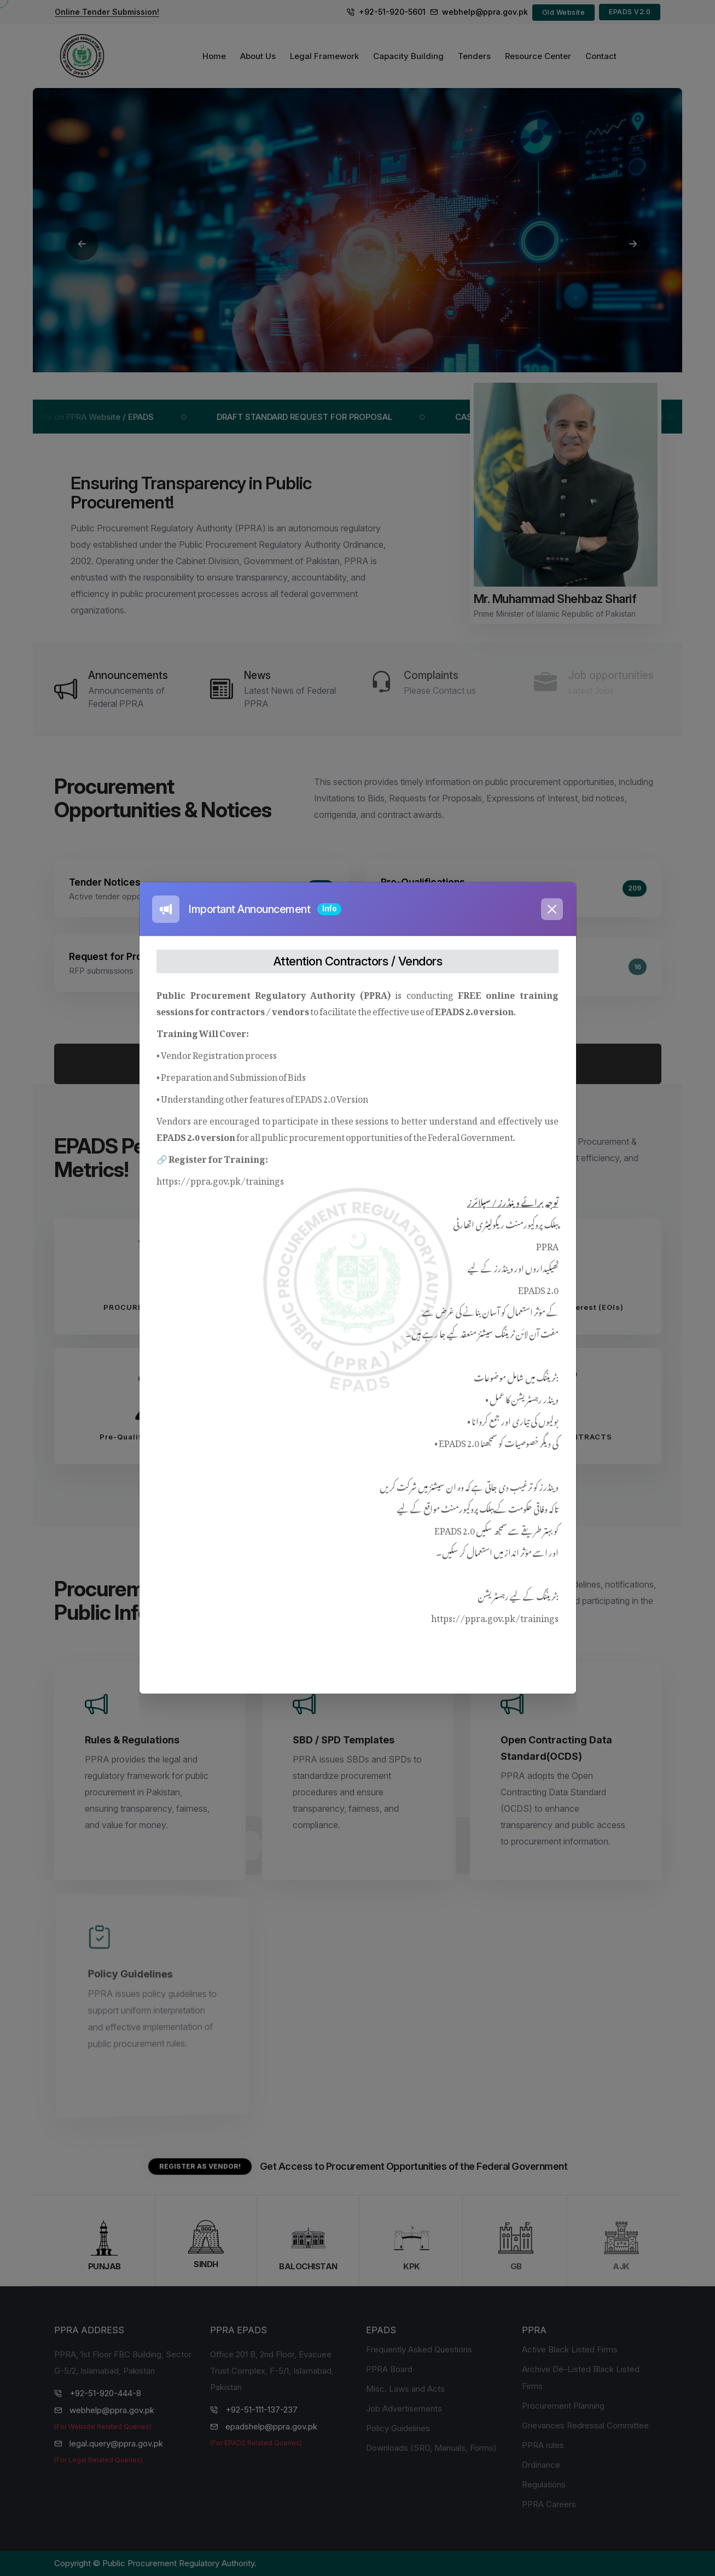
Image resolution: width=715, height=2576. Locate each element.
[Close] (552, 909)
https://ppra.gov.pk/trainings (220, 1179)
